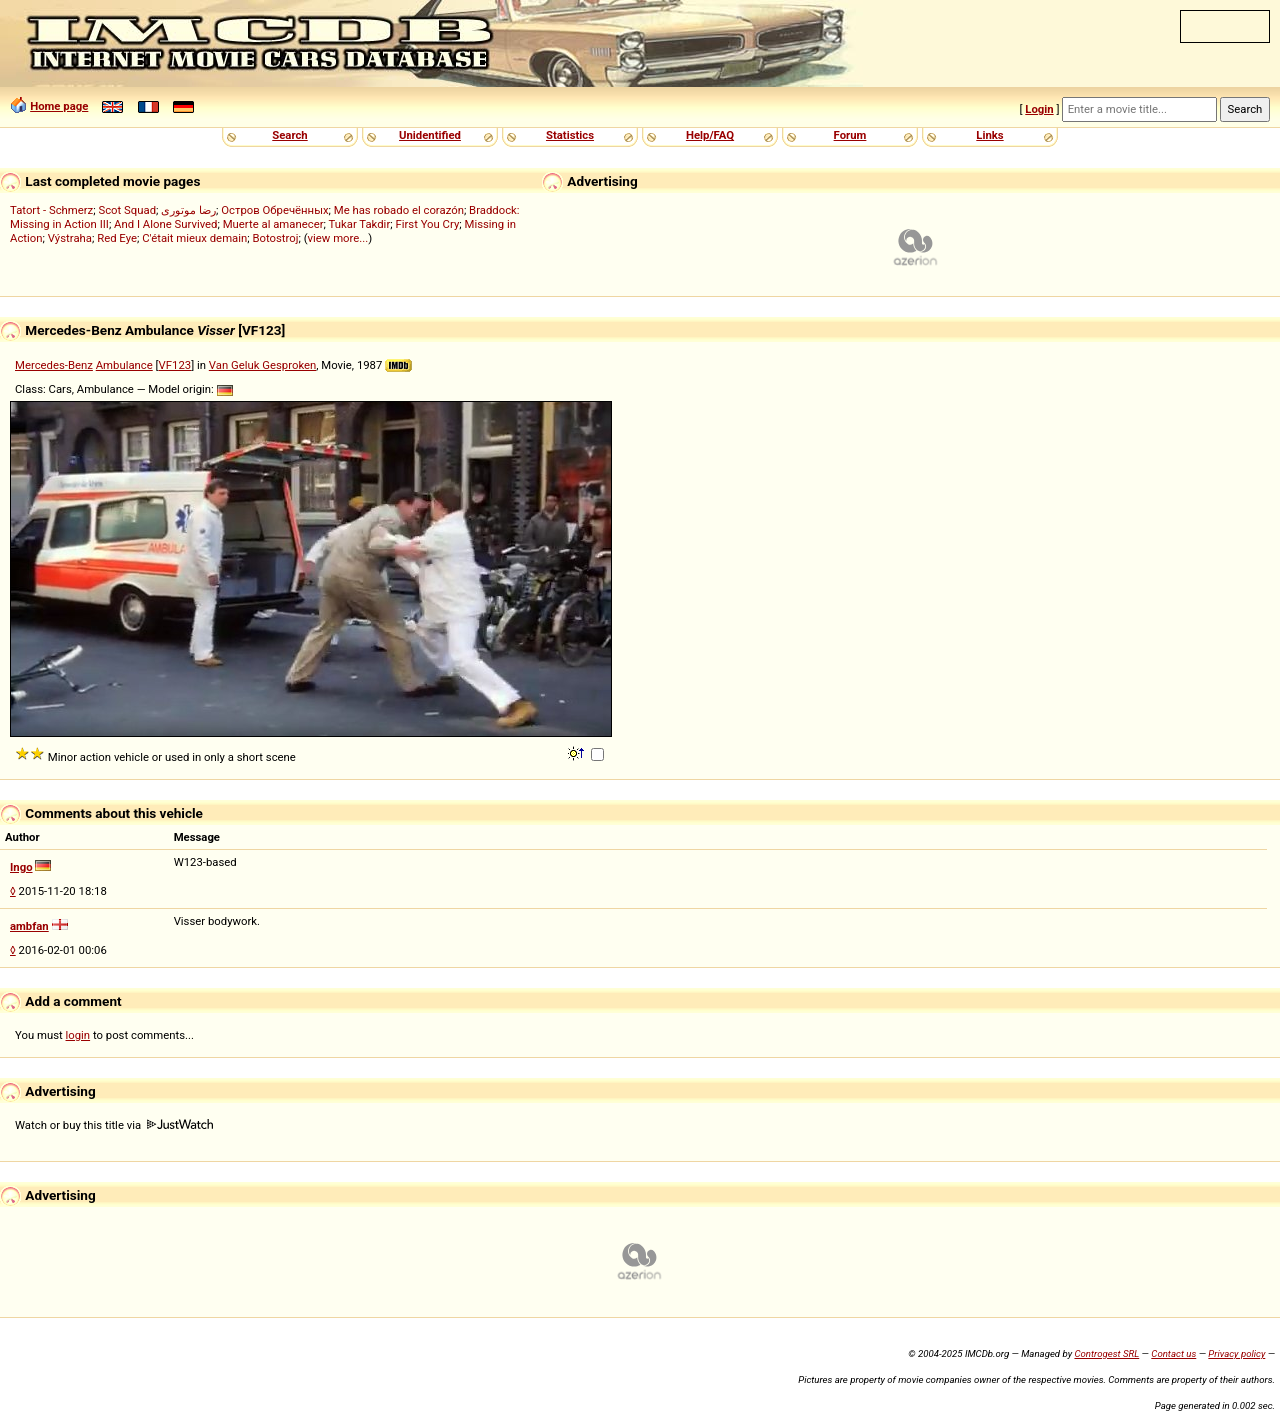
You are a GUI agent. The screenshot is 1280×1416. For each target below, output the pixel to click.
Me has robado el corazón (399, 210)
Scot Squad (127, 210)
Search (289, 135)
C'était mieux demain (194, 238)
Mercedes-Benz (54, 365)
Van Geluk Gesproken (262, 365)
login (78, 1035)
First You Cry (427, 224)
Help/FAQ (710, 135)
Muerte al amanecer (273, 224)
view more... (338, 238)
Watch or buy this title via (114, 1125)
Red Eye (117, 238)
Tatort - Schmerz (51, 210)
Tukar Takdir (360, 224)
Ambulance (124, 365)
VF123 (175, 365)
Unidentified (430, 135)
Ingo (21, 867)
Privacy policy (1236, 1353)
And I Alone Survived (165, 224)
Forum (850, 135)
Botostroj (275, 238)
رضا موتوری (188, 210)
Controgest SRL (1106, 1353)
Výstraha (70, 238)
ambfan (29, 926)
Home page (59, 106)
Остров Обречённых (274, 210)
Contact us (1173, 1353)
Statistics (570, 135)
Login (1039, 109)
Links (989, 135)
